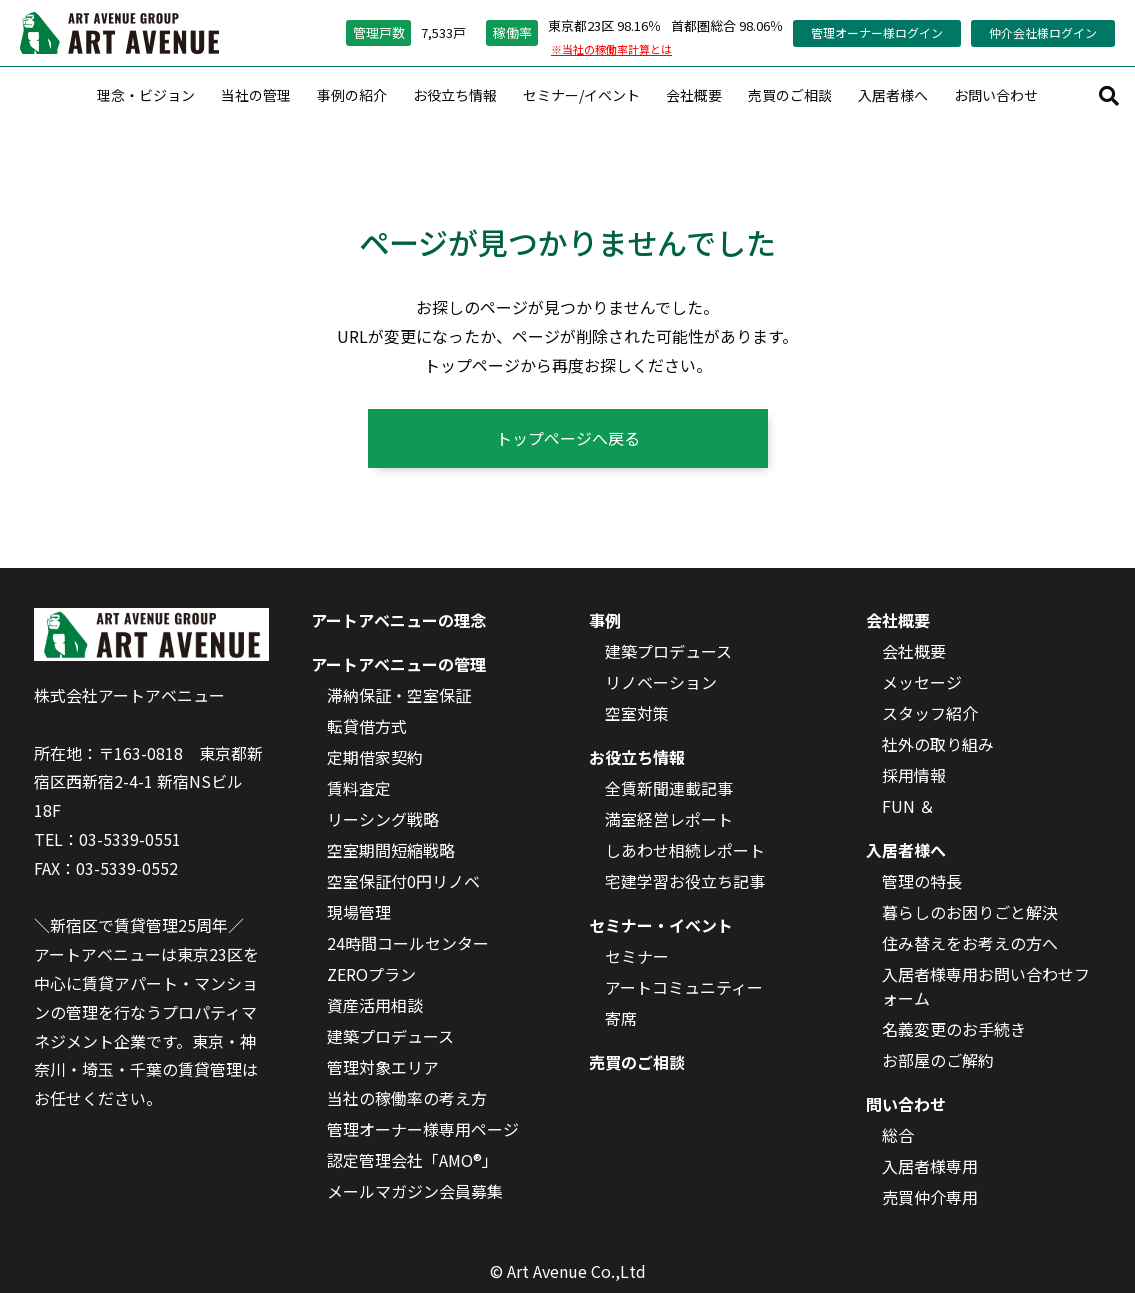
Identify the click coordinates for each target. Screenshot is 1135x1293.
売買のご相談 (790, 95)
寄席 (621, 1018)
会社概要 (694, 95)
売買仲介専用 (930, 1197)
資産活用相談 (375, 1005)
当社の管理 (256, 95)
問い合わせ (906, 1104)
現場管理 (359, 912)
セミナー (637, 956)
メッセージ (922, 682)
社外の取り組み (938, 744)
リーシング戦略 (383, 819)
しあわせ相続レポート (685, 850)
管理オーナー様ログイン (877, 32)
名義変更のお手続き (954, 1029)
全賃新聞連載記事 (669, 788)
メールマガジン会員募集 (415, 1191)
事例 (605, 620)
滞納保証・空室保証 (399, 695)
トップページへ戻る (568, 438)
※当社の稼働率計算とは (611, 49)
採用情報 (914, 775)
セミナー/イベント (581, 95)
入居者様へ (893, 95)
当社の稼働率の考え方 (407, 1098)
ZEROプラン (371, 974)
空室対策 (637, 713)
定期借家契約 (375, 757)
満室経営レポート (669, 819)
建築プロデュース (390, 1036)
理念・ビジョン (146, 95)
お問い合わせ (996, 95)
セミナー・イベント (661, 925)
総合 (898, 1135)
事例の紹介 (352, 95)
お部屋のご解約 (938, 1060)
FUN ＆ (908, 806)
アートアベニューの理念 (398, 620)
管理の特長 (922, 881)
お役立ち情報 (455, 95)
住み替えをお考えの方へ (970, 943)
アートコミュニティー (684, 987)
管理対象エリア (383, 1067)
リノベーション (661, 682)
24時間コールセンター (408, 943)
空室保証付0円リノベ (403, 881)
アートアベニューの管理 (398, 664)
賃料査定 (359, 788)
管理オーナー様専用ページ (423, 1129)
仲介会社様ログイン (1043, 32)
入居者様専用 (930, 1166)
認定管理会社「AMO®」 (412, 1160)
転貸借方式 (367, 726)
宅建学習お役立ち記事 (685, 881)
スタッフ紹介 (930, 713)
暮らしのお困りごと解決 (970, 912)
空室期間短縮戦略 (391, 850)
